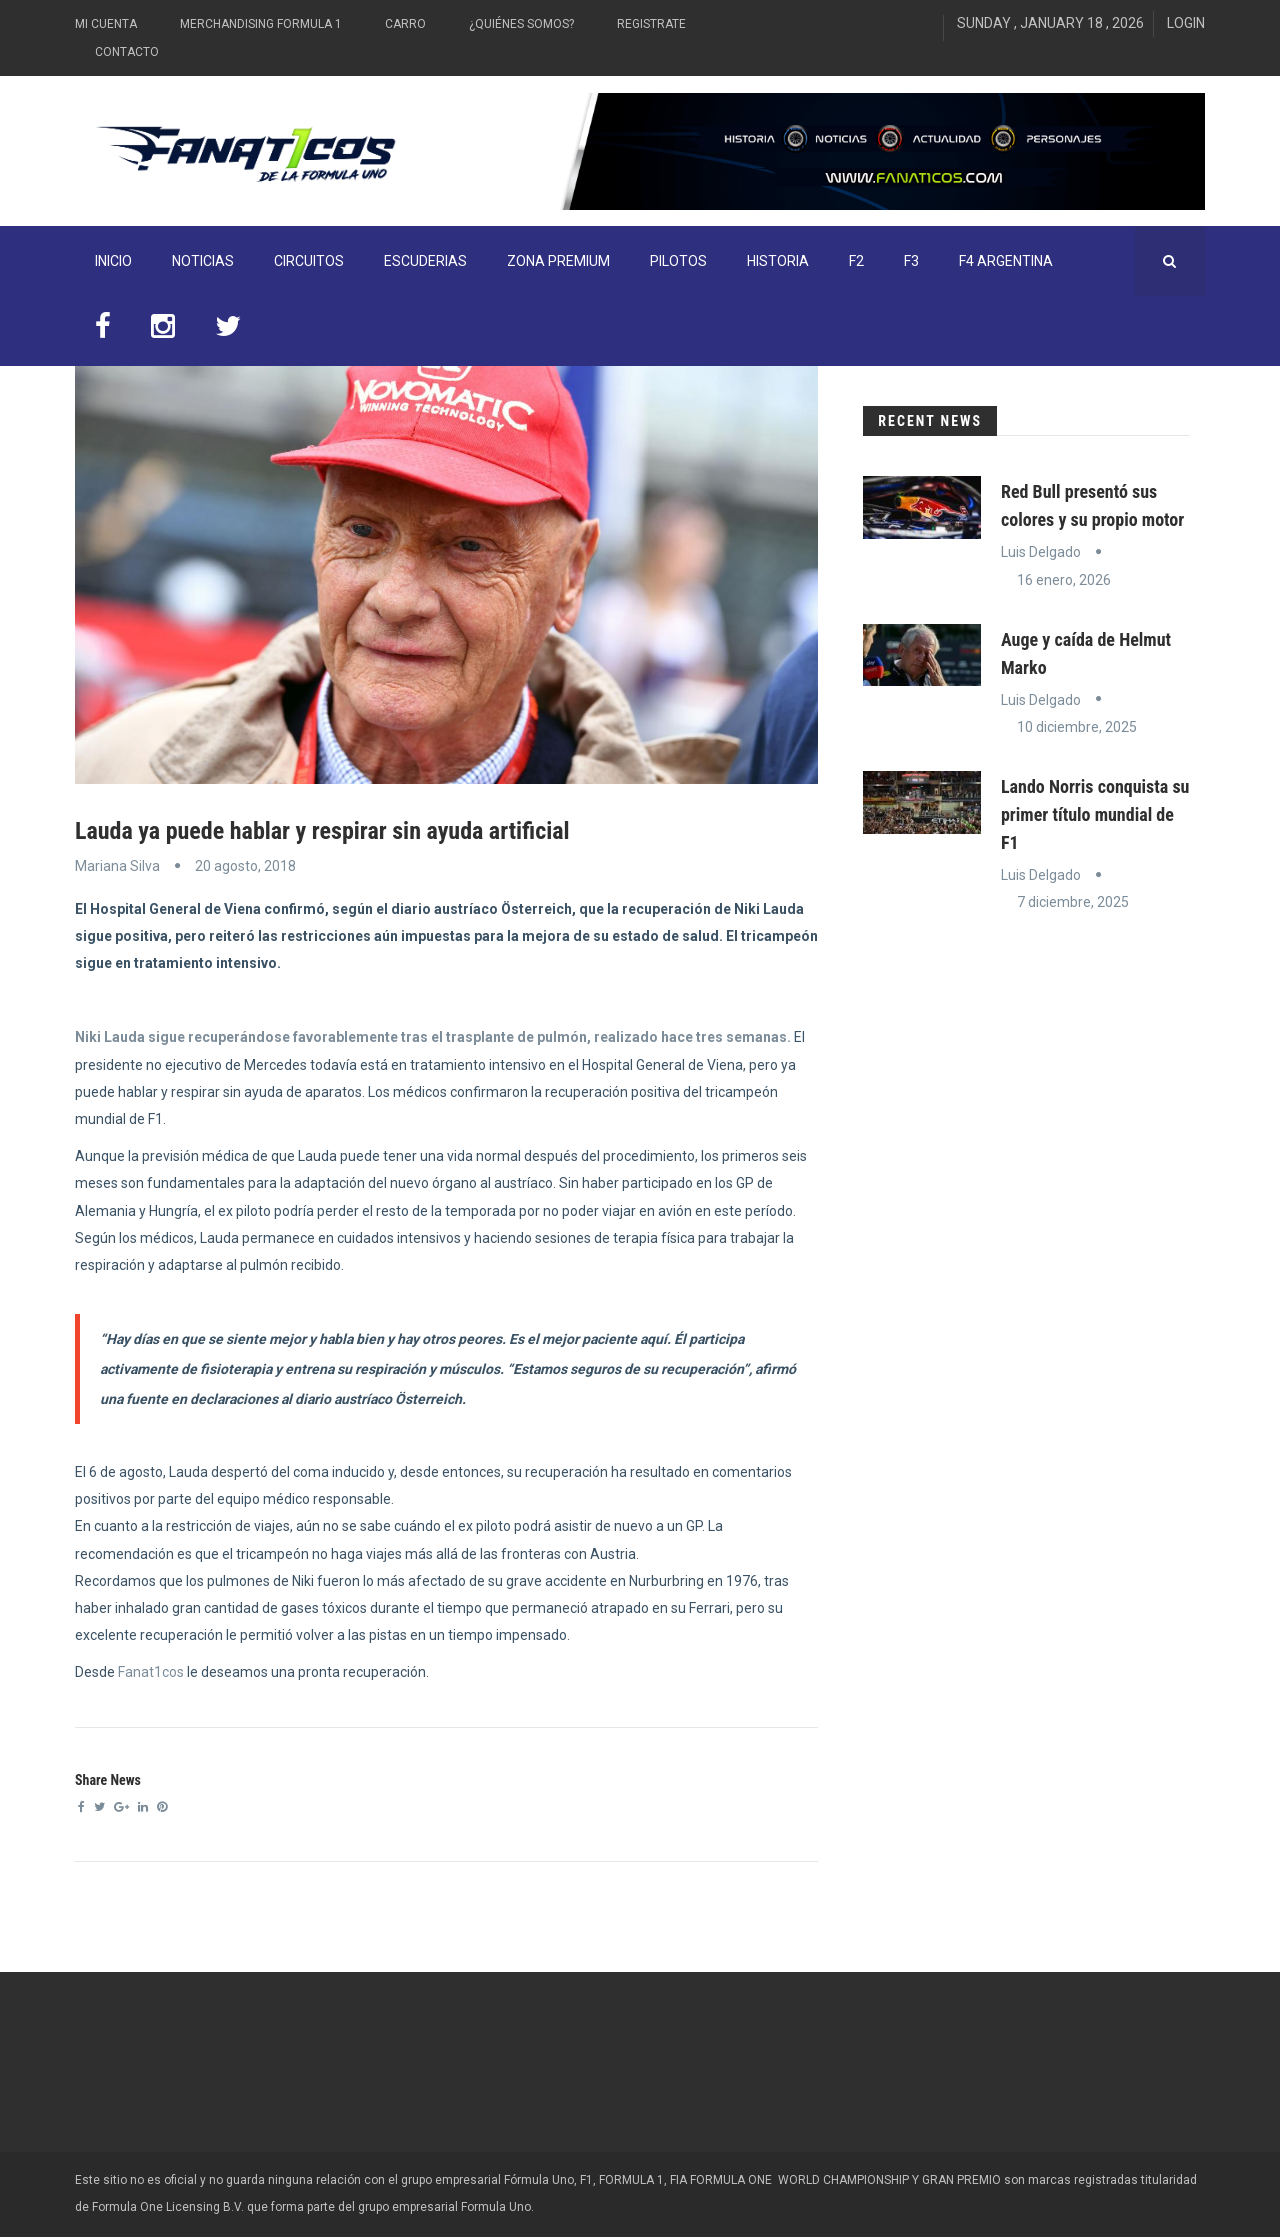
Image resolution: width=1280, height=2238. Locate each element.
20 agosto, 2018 (245, 866)
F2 (856, 261)
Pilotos (678, 261)
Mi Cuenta (106, 24)
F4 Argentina (1006, 261)
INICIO (113, 261)
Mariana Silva (117, 866)
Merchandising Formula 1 (261, 24)
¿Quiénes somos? (521, 24)
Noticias (203, 261)
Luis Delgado (1041, 552)
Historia (778, 261)
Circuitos (309, 261)
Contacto (127, 52)
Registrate (651, 24)
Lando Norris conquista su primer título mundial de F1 (1095, 814)
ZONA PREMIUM (558, 261)
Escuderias (425, 261)
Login (1186, 23)
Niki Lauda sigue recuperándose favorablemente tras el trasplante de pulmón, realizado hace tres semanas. (433, 1037)
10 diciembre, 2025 (1077, 727)
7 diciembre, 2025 (1073, 902)
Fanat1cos (151, 1672)
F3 (911, 261)
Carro (405, 24)
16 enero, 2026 (1064, 580)
